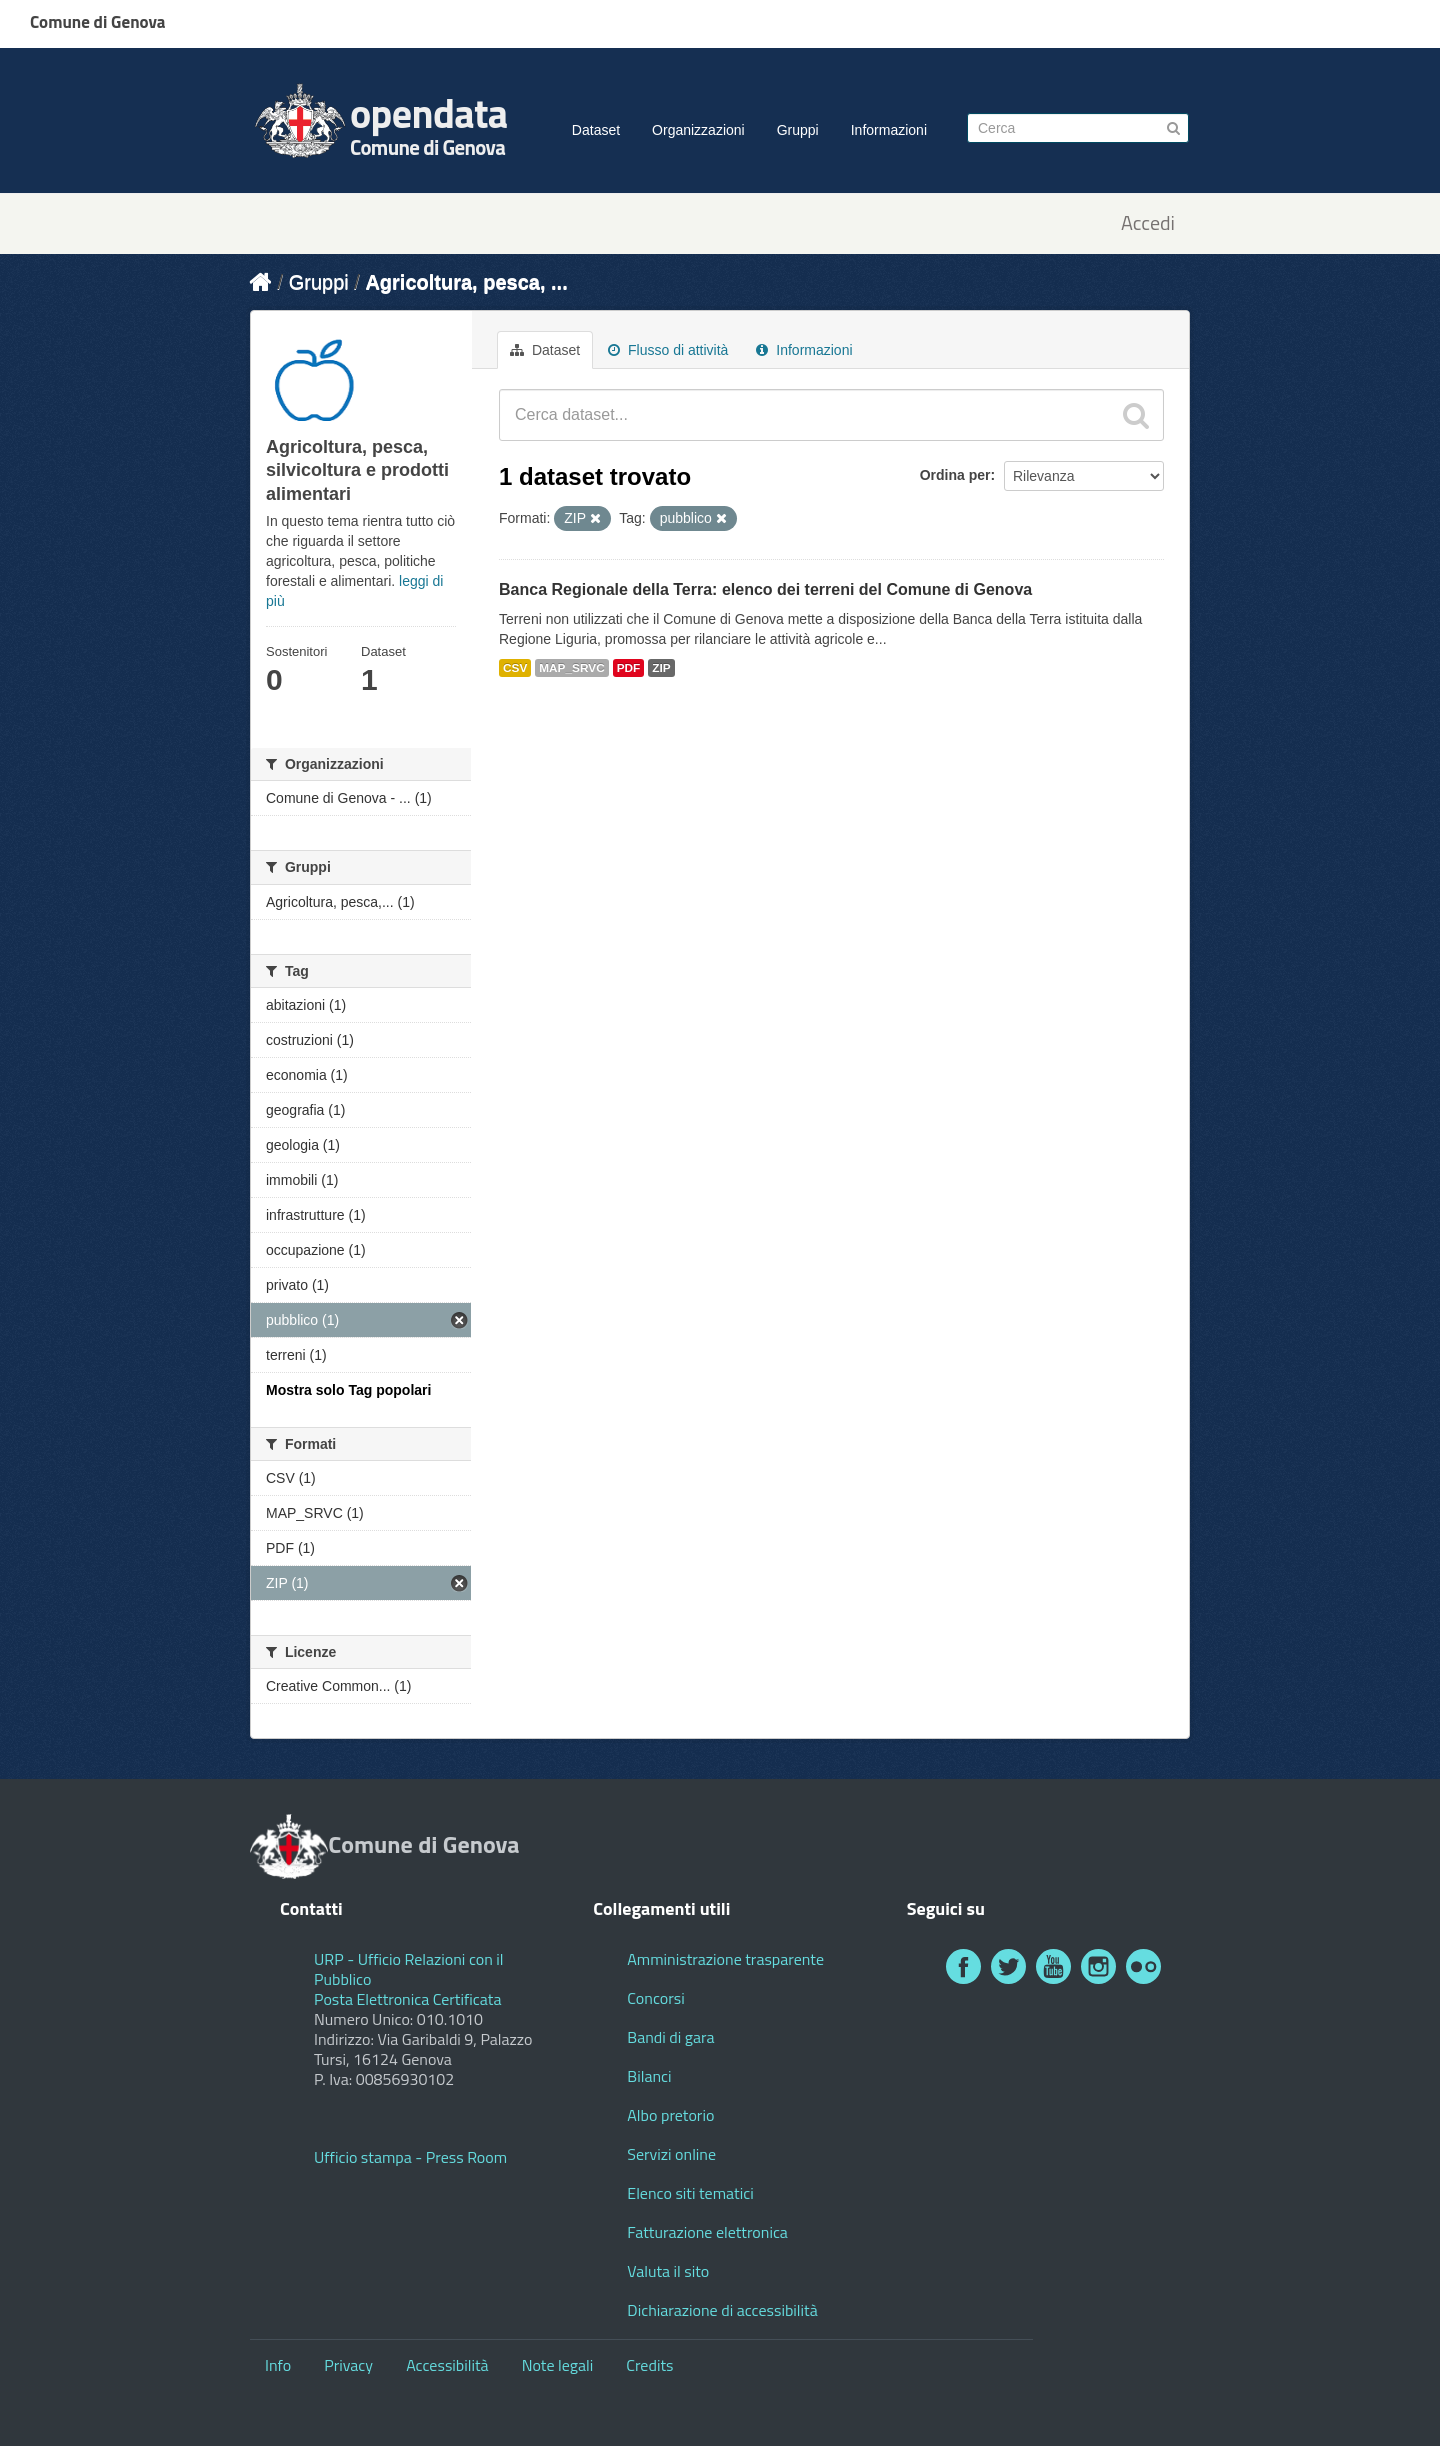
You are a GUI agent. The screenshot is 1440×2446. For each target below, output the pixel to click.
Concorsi (655, 1998)
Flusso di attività (668, 350)
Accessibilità (447, 2365)
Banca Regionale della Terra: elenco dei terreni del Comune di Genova (765, 589)
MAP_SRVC (572, 668)
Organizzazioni (698, 130)
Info (278, 2365)
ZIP (661, 668)
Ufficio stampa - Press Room (410, 2157)
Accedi (1148, 223)
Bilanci (649, 2076)
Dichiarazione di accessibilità (722, 2310)
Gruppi (798, 130)
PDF (629, 668)
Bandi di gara (670, 2037)
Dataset (596, 130)
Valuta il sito (668, 2271)
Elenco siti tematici (690, 2193)
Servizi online (671, 2154)
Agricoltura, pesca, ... (466, 282)
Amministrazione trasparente (725, 1959)
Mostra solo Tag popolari (348, 1390)
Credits (649, 2365)
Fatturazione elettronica (707, 2232)
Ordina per (955, 475)
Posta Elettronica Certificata (407, 1999)
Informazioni (889, 130)
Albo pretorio (670, 2115)
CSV (515, 668)
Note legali (558, 2365)
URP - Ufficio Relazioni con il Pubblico (409, 1969)
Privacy (348, 2365)
